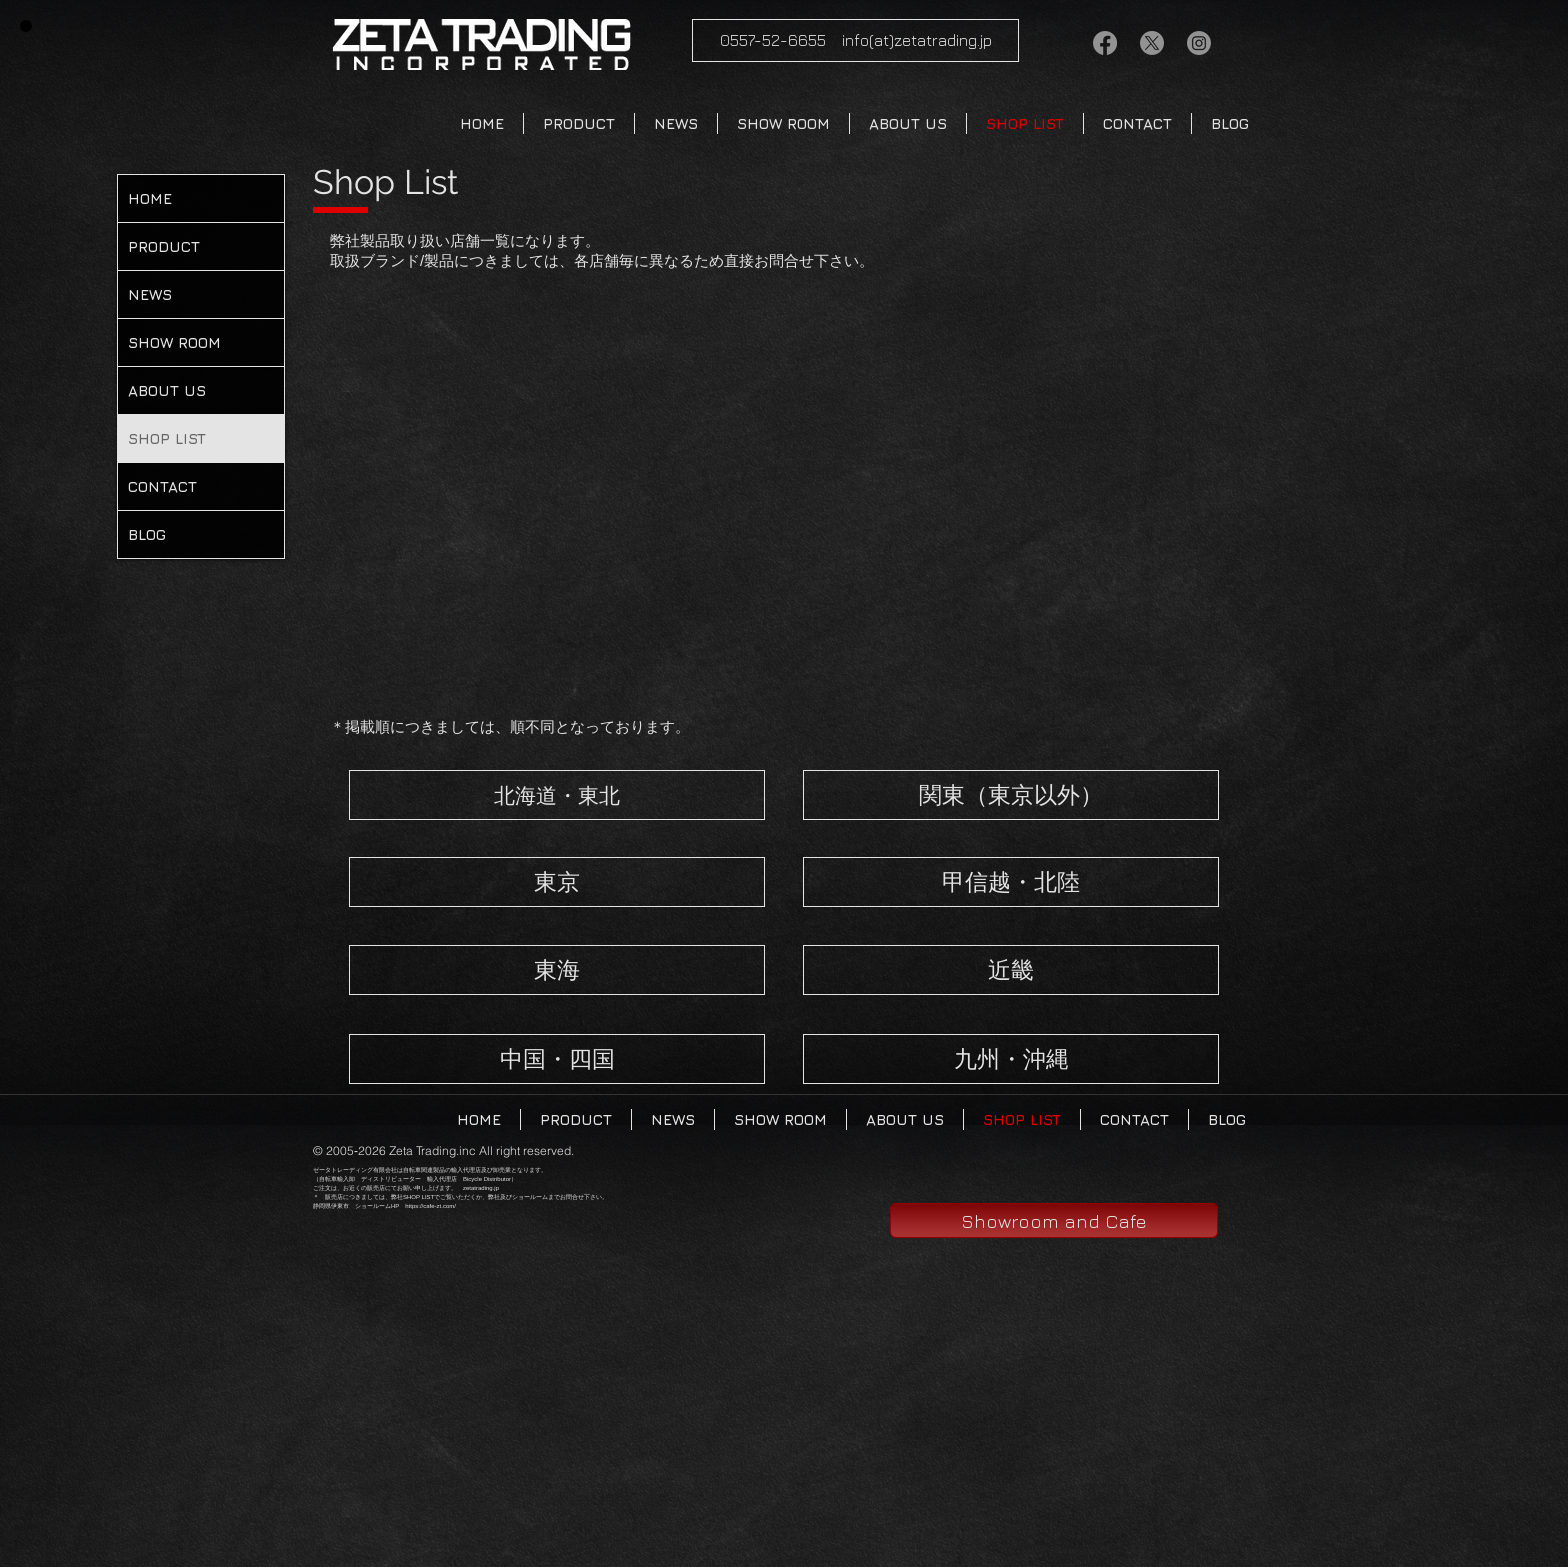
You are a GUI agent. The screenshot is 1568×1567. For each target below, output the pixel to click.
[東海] (557, 970)
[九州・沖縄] (1011, 1059)
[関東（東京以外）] (1011, 795)
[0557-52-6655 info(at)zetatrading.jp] (855, 40)
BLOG (147, 534)
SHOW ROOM (174, 342)
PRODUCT (164, 246)
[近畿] (1011, 970)
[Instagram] (1199, 43)
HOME (150, 198)
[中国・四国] (557, 1059)
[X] (1152, 43)
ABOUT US (167, 390)
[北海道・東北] (557, 795)
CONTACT (162, 486)
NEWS (150, 294)
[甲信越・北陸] (1011, 882)
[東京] (557, 882)
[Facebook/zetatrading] (1105, 43)
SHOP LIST (167, 438)
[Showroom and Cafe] (1054, 1220)
